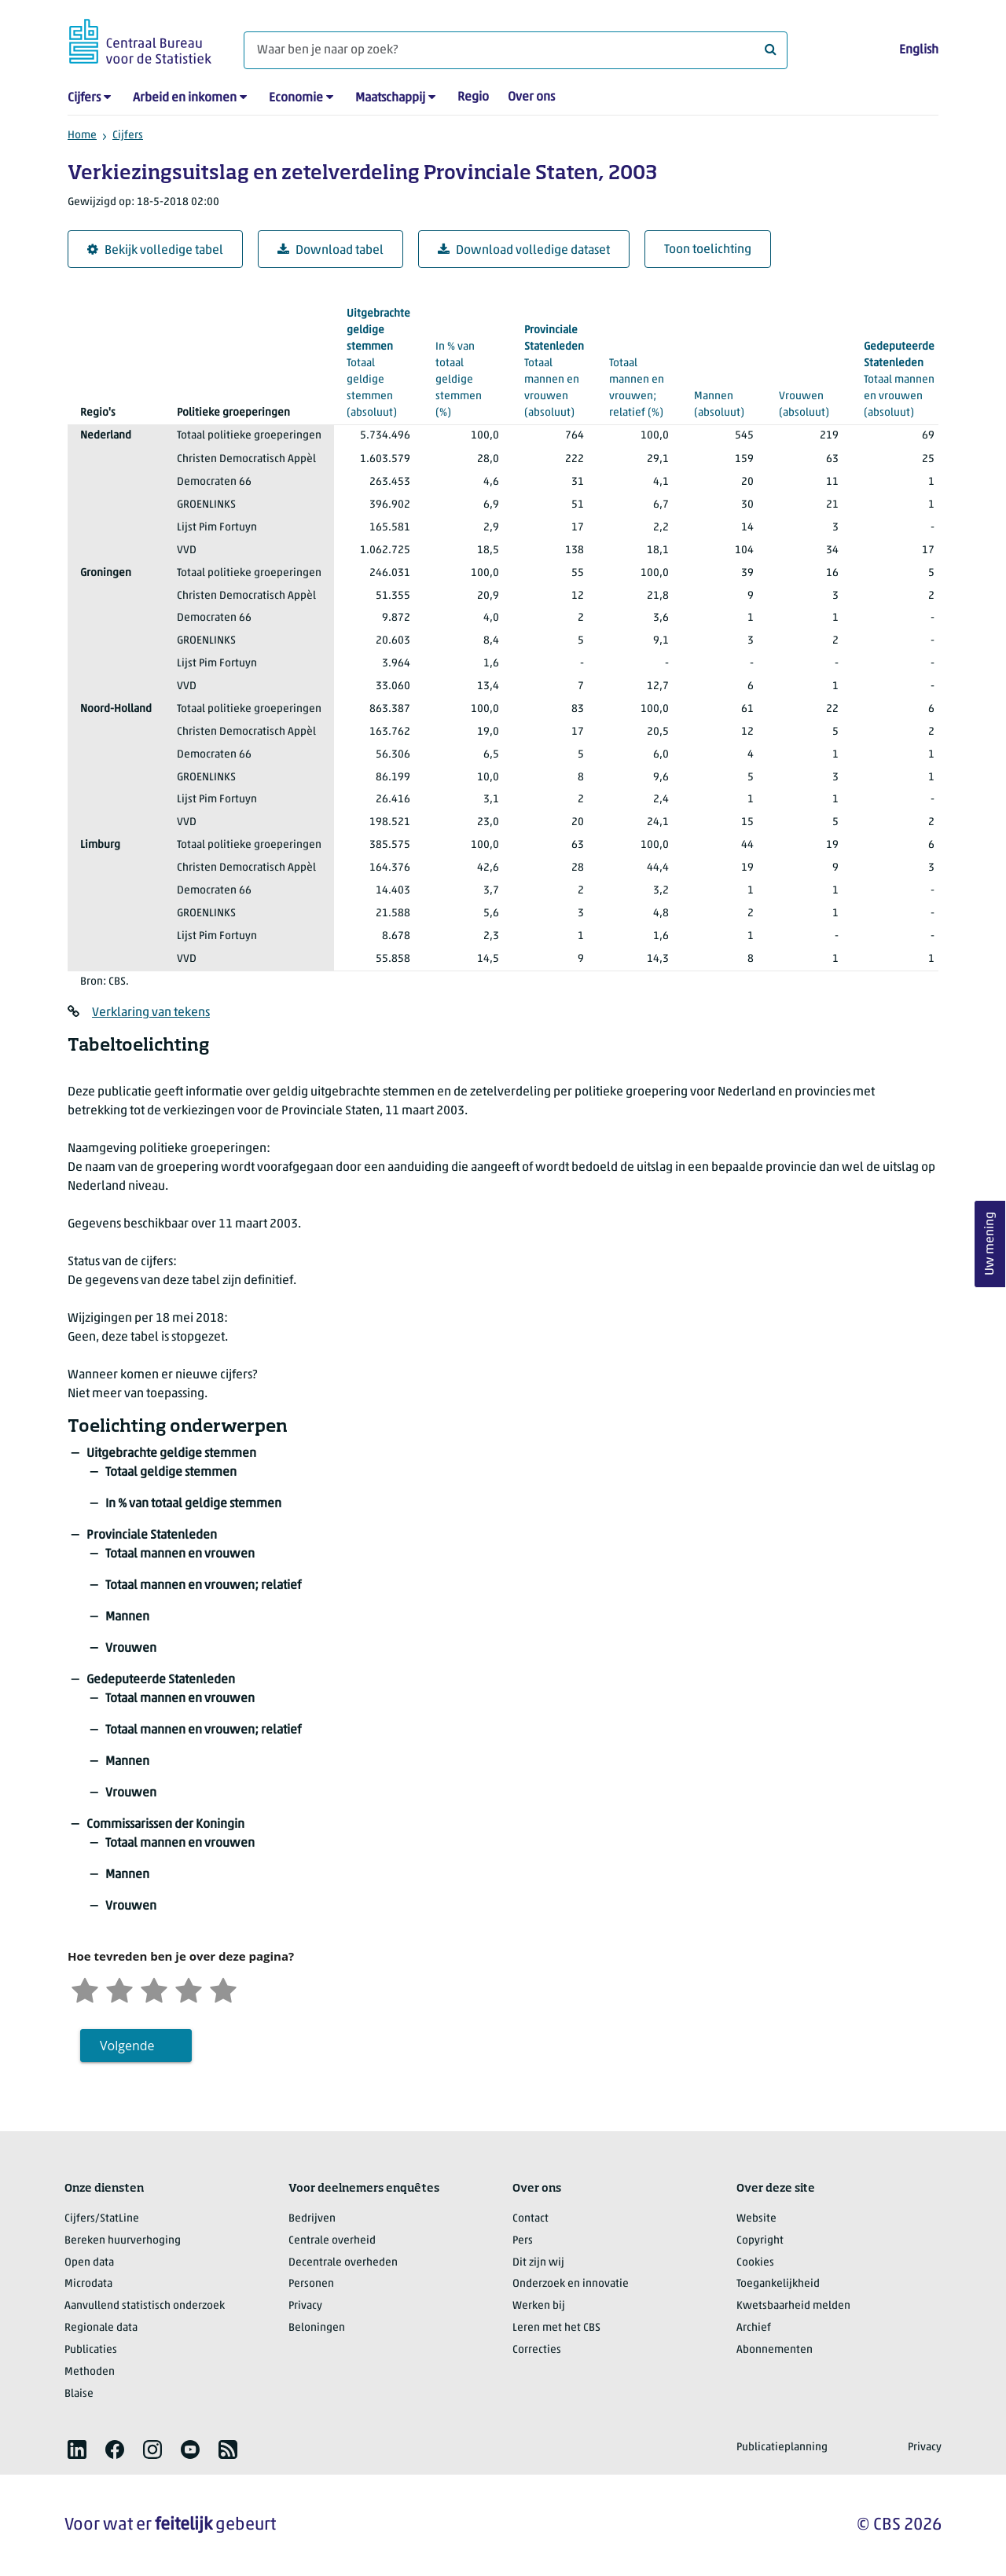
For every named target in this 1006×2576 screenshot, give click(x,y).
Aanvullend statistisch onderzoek (144, 2306)
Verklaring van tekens (151, 1013)
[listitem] (77, 2449)
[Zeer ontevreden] (85, 1988)
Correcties (536, 2350)
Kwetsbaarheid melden (793, 2306)
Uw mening (990, 1244)
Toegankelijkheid (778, 2284)
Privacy (305, 2306)
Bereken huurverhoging (122, 2241)
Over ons (531, 97)
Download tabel (330, 250)
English (918, 50)
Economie (296, 98)
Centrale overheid (332, 2241)
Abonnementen (774, 2350)
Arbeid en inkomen (185, 98)
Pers (522, 2241)
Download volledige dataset (524, 250)
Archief (753, 2328)
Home (82, 135)
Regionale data (101, 2328)
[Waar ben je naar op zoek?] (516, 50)
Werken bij (538, 2306)
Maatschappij (390, 98)
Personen (311, 2284)
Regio (473, 97)
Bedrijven (312, 2219)
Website (756, 2219)
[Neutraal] (154, 1988)
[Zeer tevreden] (223, 1988)
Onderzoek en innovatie (570, 2284)
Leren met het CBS (556, 2328)
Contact (530, 2219)
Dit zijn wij (538, 2263)
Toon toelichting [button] (707, 250)
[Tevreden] (188, 1988)
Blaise (79, 2394)
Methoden (89, 2372)
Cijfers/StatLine (101, 2219)
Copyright (760, 2241)
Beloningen (316, 2328)
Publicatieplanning (782, 2447)
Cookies (755, 2263)
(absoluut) (724, 387)
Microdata (88, 2284)
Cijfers (84, 98)
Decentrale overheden (343, 2263)
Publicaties (90, 2350)
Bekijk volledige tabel (155, 250)
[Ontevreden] (119, 1988)
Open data (89, 2263)
